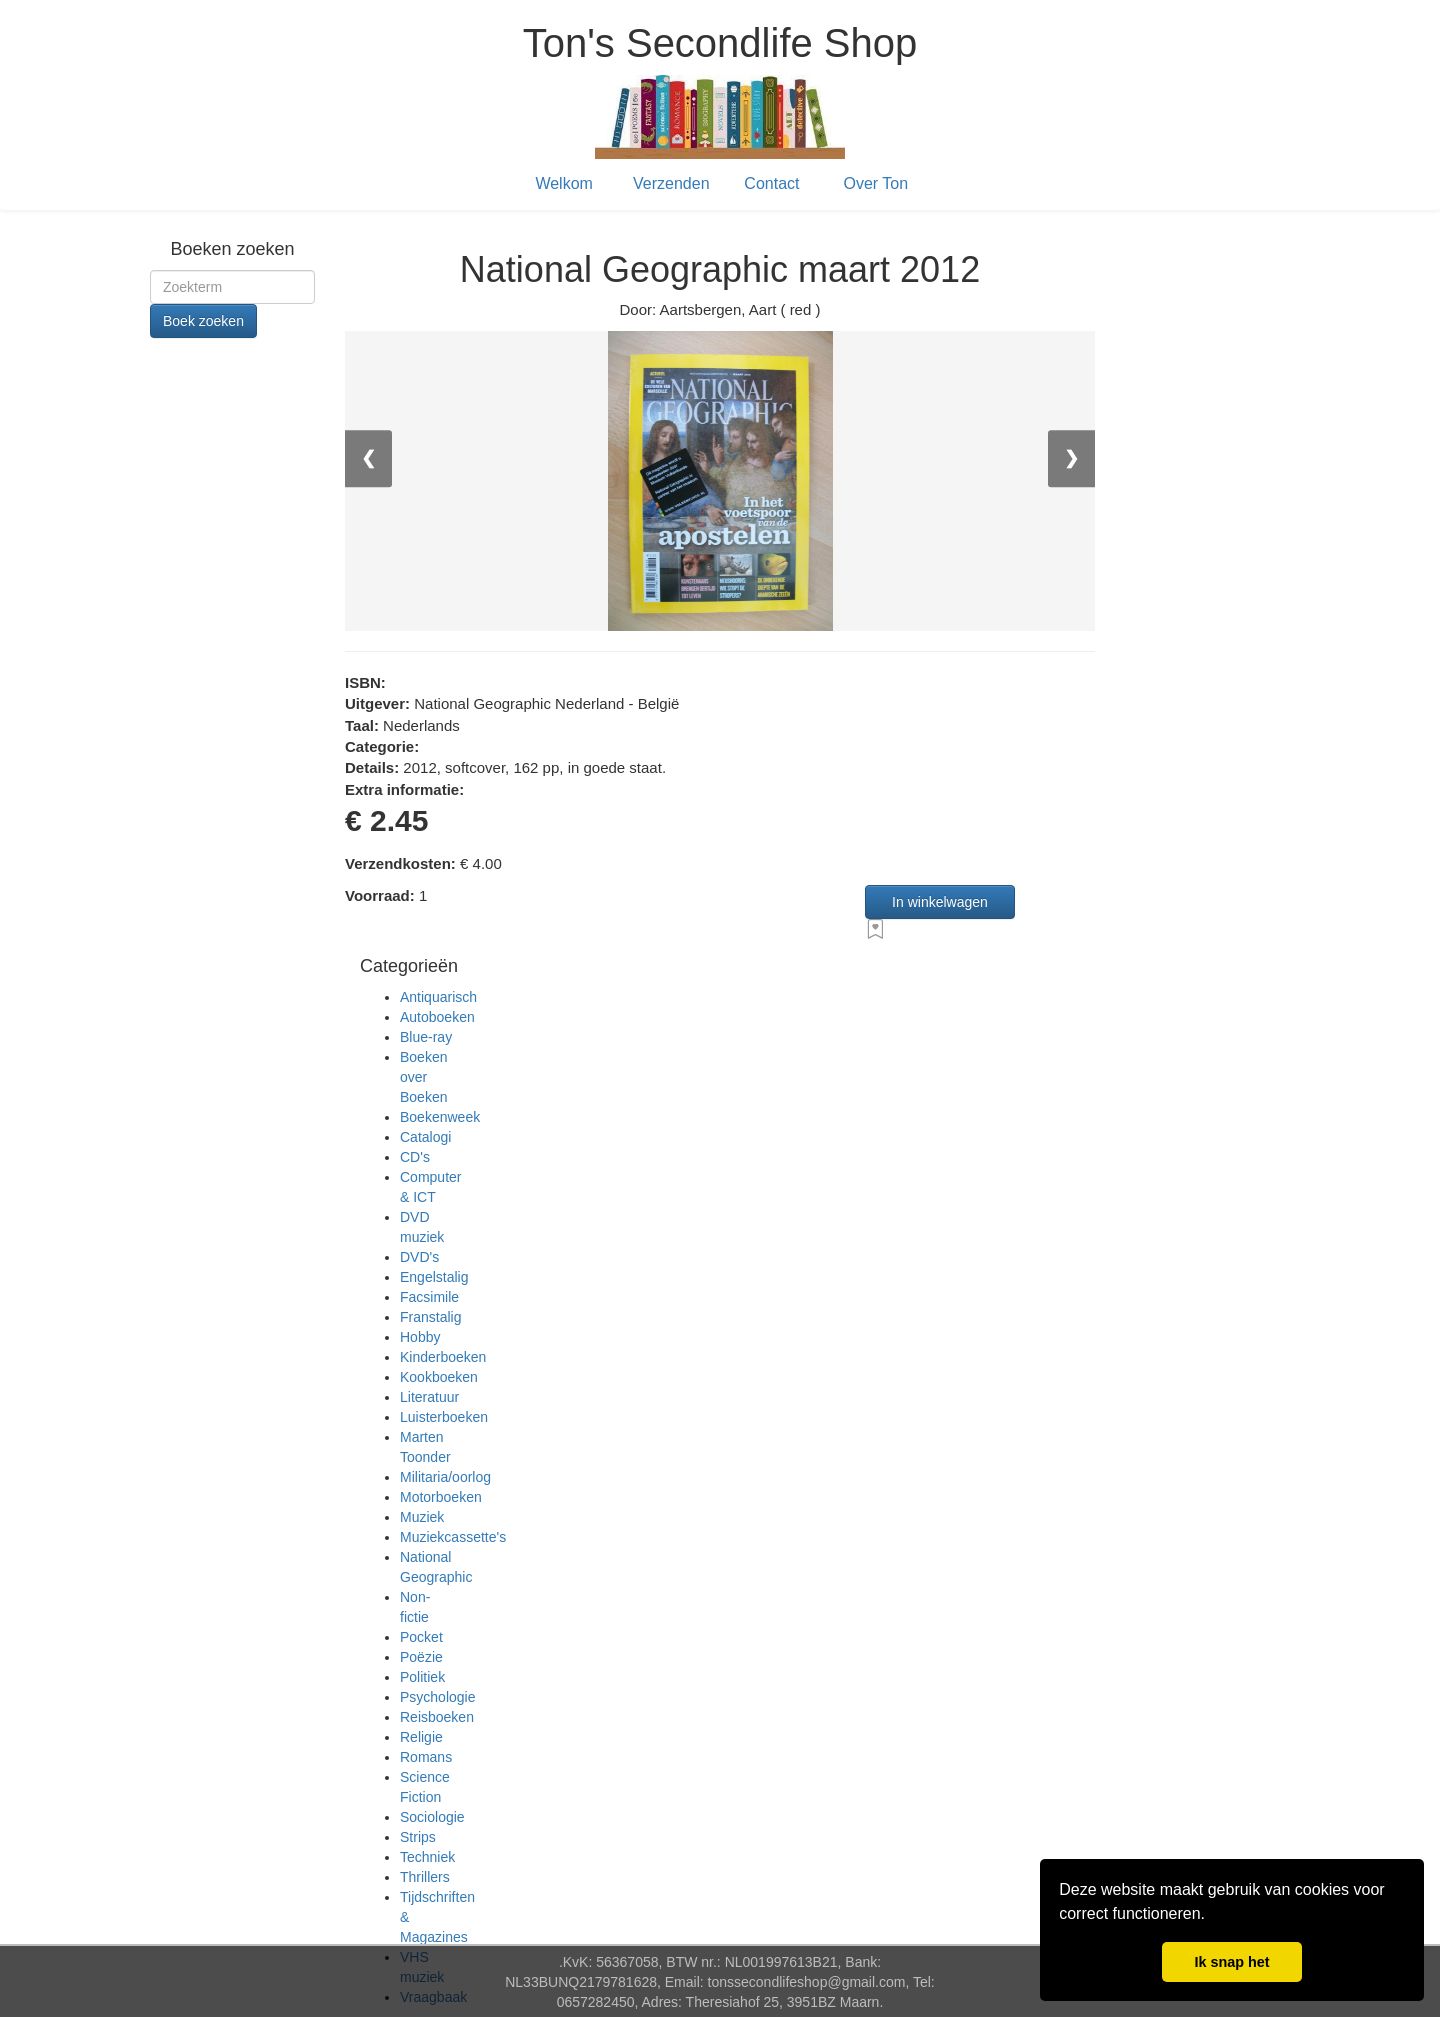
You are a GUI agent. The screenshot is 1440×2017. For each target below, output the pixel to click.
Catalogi (425, 1137)
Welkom (564, 183)
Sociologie (432, 1817)
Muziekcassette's (453, 1537)
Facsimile (429, 1297)
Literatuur (429, 1397)
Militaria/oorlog (445, 1477)
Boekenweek (440, 1117)
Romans (426, 1757)
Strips (418, 1837)
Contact (771, 183)
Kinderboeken (443, 1357)
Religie (421, 1737)
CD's (415, 1157)
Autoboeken (437, 1017)
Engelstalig (434, 1277)
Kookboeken (439, 1377)
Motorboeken (441, 1497)
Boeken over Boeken (423, 1077)
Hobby (420, 1337)
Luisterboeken (444, 1417)
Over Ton (876, 183)
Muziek (422, 1517)
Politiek (422, 1677)
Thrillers (425, 1877)
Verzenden (671, 183)
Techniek (427, 1857)
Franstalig (430, 1317)
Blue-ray (426, 1037)
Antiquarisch (438, 997)
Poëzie (421, 1657)
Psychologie (438, 1697)
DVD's (419, 1257)
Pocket (421, 1637)
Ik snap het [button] (1231, 1962)
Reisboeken (437, 1717)
